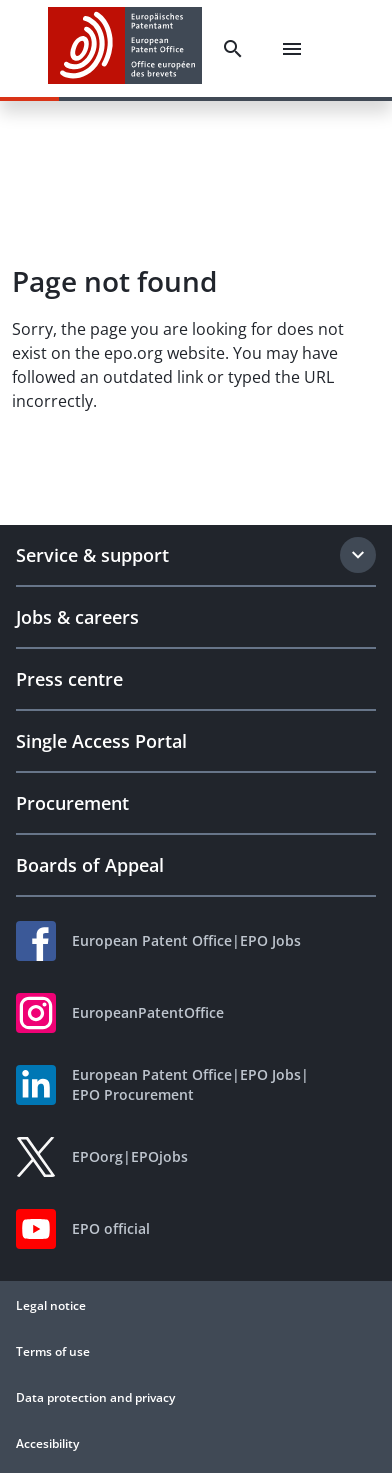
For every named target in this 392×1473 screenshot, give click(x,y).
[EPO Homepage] (125, 48)
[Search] (233, 49)
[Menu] (292, 49)
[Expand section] (358, 555)
